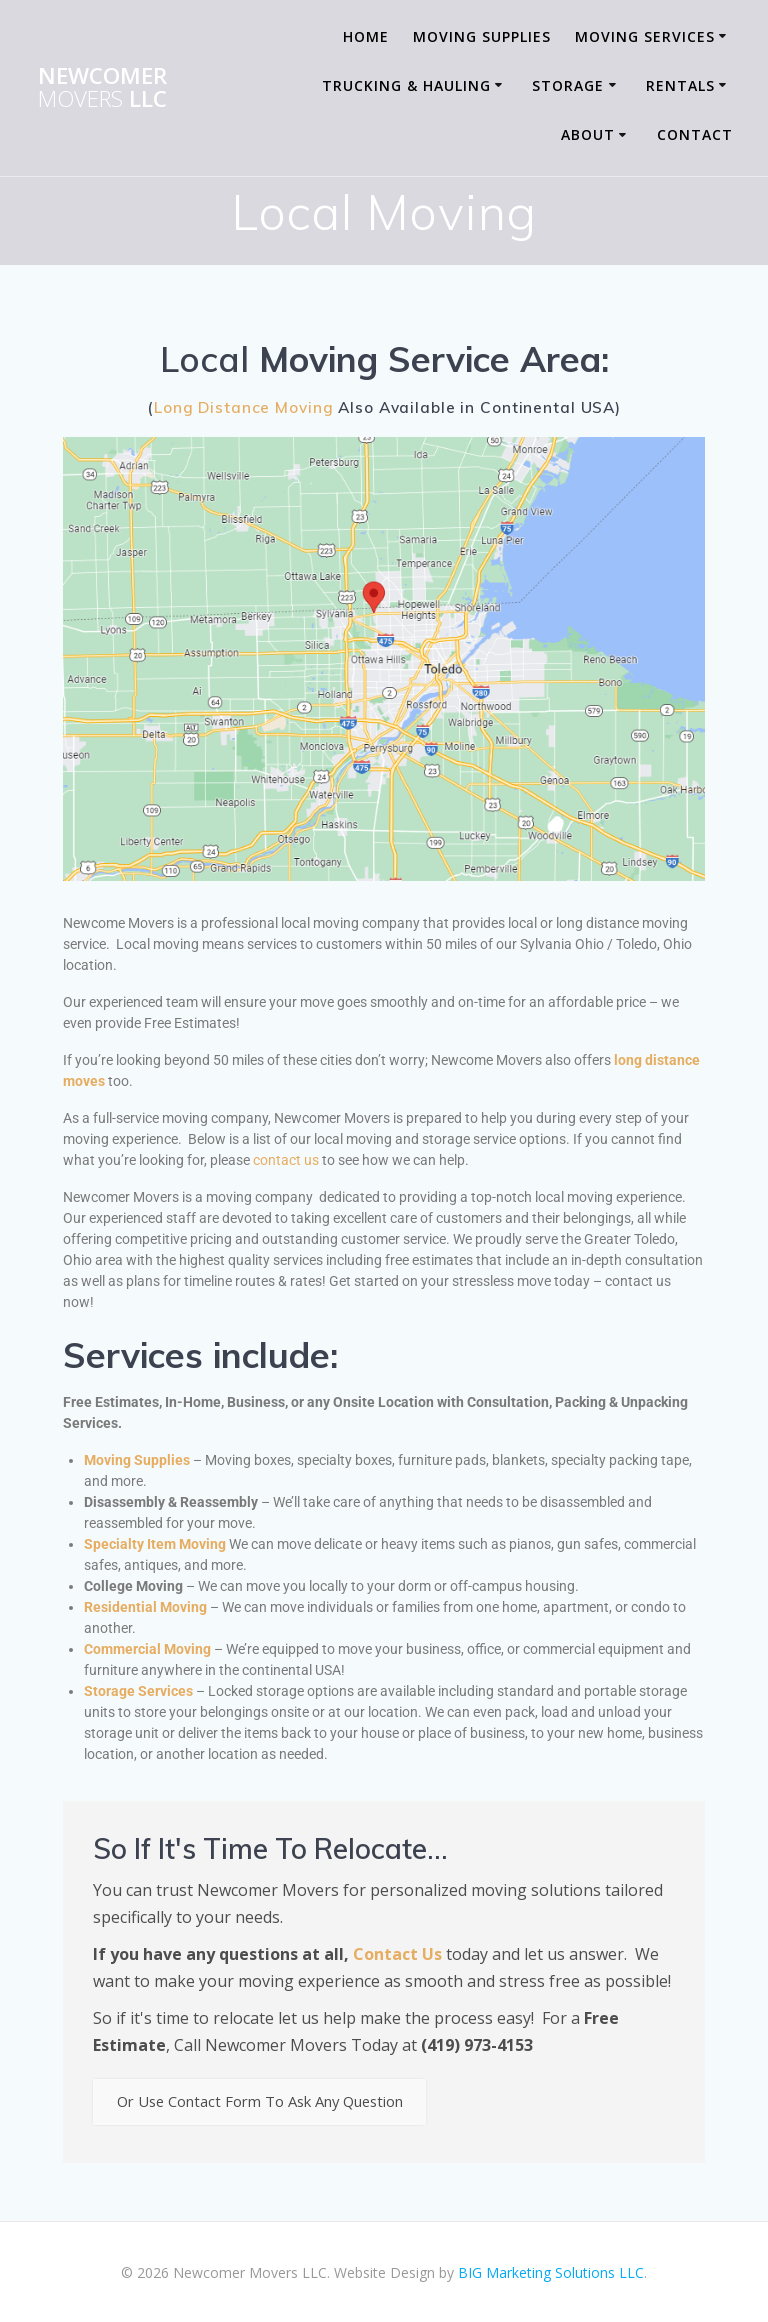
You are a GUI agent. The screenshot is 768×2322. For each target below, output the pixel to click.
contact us (286, 1160)
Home (366, 36)
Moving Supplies (482, 36)
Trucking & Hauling (406, 85)
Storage (568, 85)
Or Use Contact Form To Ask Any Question (277, 2104)
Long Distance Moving (244, 407)
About (588, 134)
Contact (695, 134)
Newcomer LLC (102, 87)
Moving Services (645, 36)
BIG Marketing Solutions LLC (551, 2272)
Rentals (680, 85)
